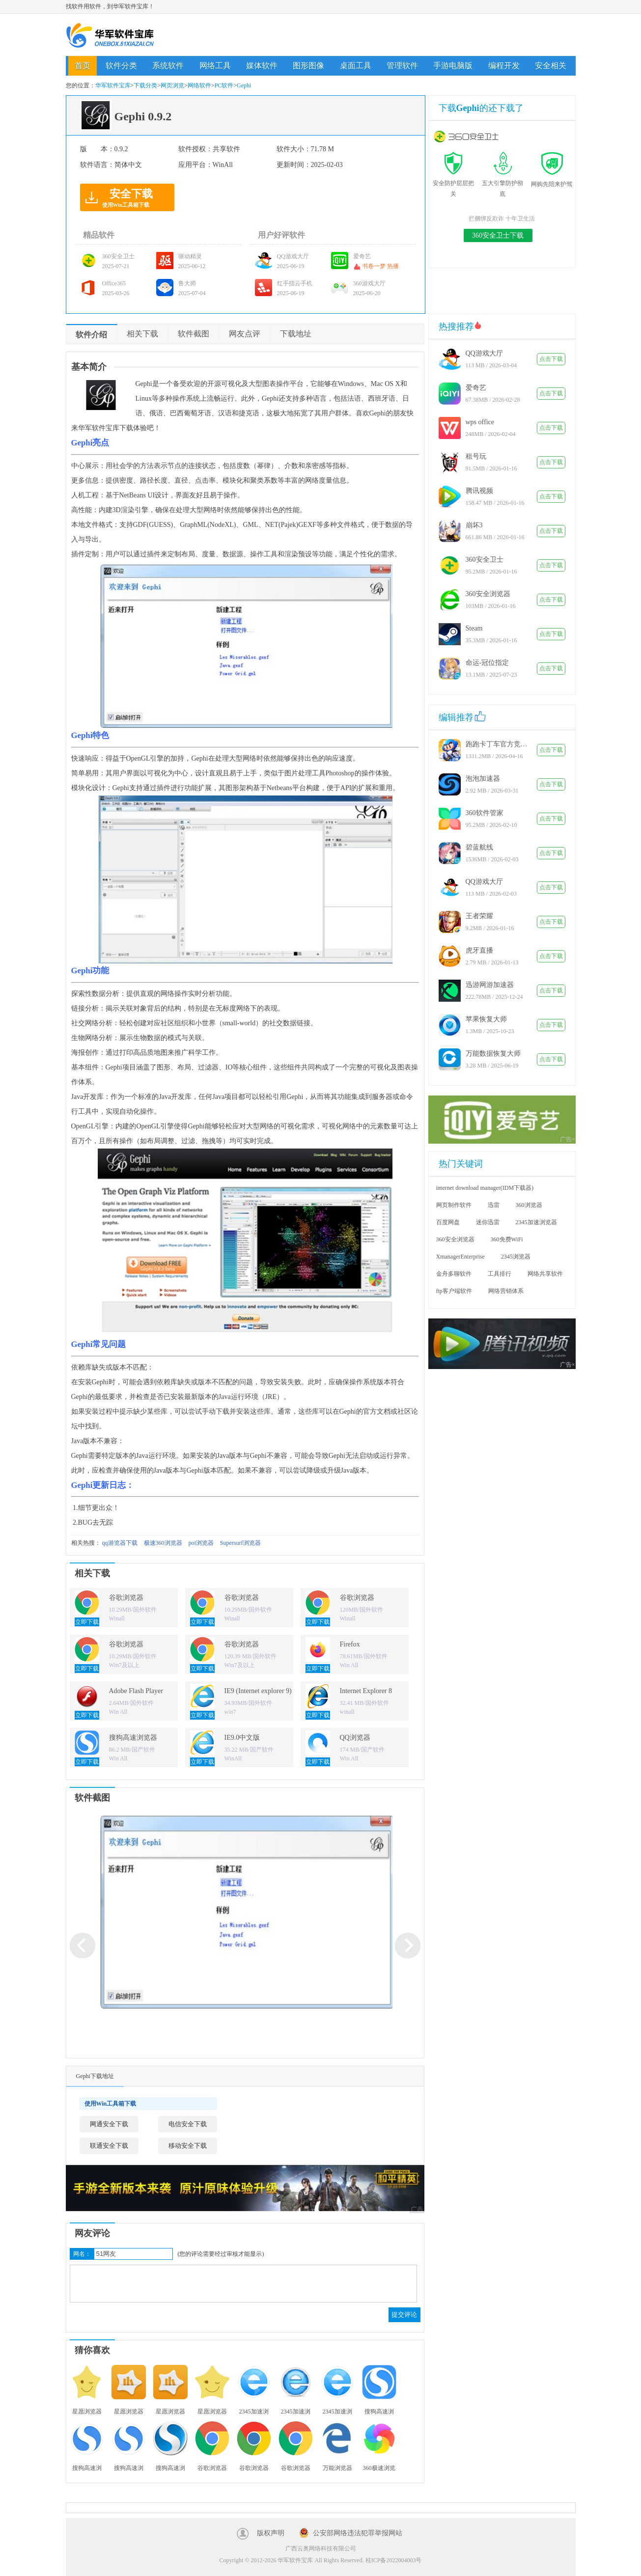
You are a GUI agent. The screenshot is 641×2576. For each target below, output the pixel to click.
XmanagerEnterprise (460, 1256)
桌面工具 (355, 65)
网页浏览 (172, 85)
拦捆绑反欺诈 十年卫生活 (502, 218)
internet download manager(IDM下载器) (485, 1187)
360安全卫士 (484, 559)
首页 (82, 65)
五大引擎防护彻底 (502, 183)
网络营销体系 (506, 1291)
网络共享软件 (545, 1273)
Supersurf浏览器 (240, 1542)
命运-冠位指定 (487, 662)
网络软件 (199, 85)
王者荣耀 (479, 916)
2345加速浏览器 (536, 1222)
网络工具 (215, 65)
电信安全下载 (187, 2124)
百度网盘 (448, 1222)
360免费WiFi (507, 1239)
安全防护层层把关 (453, 183)
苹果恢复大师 (486, 1019)
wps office (480, 422)
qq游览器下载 (120, 1542)
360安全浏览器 (488, 594)
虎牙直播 (479, 950)
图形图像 (308, 65)
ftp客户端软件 (454, 1291)
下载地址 (295, 333)
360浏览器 (529, 1205)
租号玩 (476, 456)
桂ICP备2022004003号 (393, 2560)
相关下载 (142, 333)
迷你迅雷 (488, 1222)
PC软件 (224, 85)
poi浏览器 (201, 1542)
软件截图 (193, 333)
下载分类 (145, 85)
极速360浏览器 (163, 1542)
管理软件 (402, 65)
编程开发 (504, 65)
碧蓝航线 (479, 847)
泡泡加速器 (483, 778)
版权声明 (270, 2533)
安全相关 (550, 65)
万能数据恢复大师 (493, 1053)
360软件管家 (484, 813)
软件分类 (121, 65)
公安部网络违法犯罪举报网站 (357, 2533)
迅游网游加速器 (490, 984)
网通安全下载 (109, 2124)
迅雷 (494, 1205)
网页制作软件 (454, 1205)
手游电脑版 (453, 65)
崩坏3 (474, 525)
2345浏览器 (515, 1256)
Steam (474, 628)
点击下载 (551, 359)
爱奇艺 (476, 387)
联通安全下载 (109, 2145)
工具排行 (499, 1273)
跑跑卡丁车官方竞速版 (498, 744)
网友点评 (244, 333)
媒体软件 (262, 65)
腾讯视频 (479, 490)
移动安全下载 (187, 2145)
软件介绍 (91, 334)
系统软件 (168, 65)
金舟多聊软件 (454, 1273)
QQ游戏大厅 (484, 353)
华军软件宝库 (110, 35)
